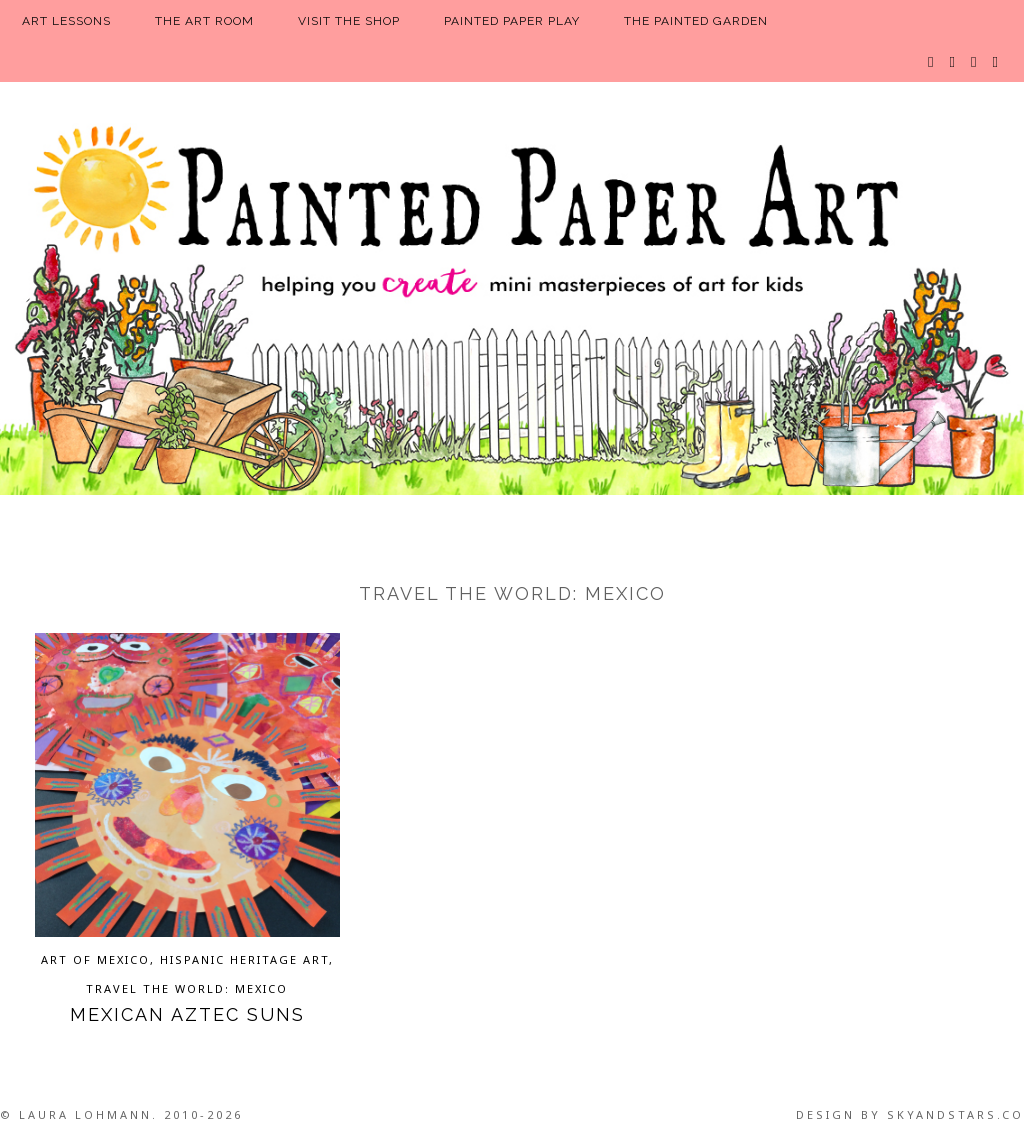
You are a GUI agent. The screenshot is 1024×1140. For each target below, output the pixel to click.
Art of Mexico (95, 959)
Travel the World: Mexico (187, 988)
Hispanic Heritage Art (244, 959)
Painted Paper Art (512, 305)
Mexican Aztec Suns (187, 1014)
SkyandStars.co (955, 1114)
